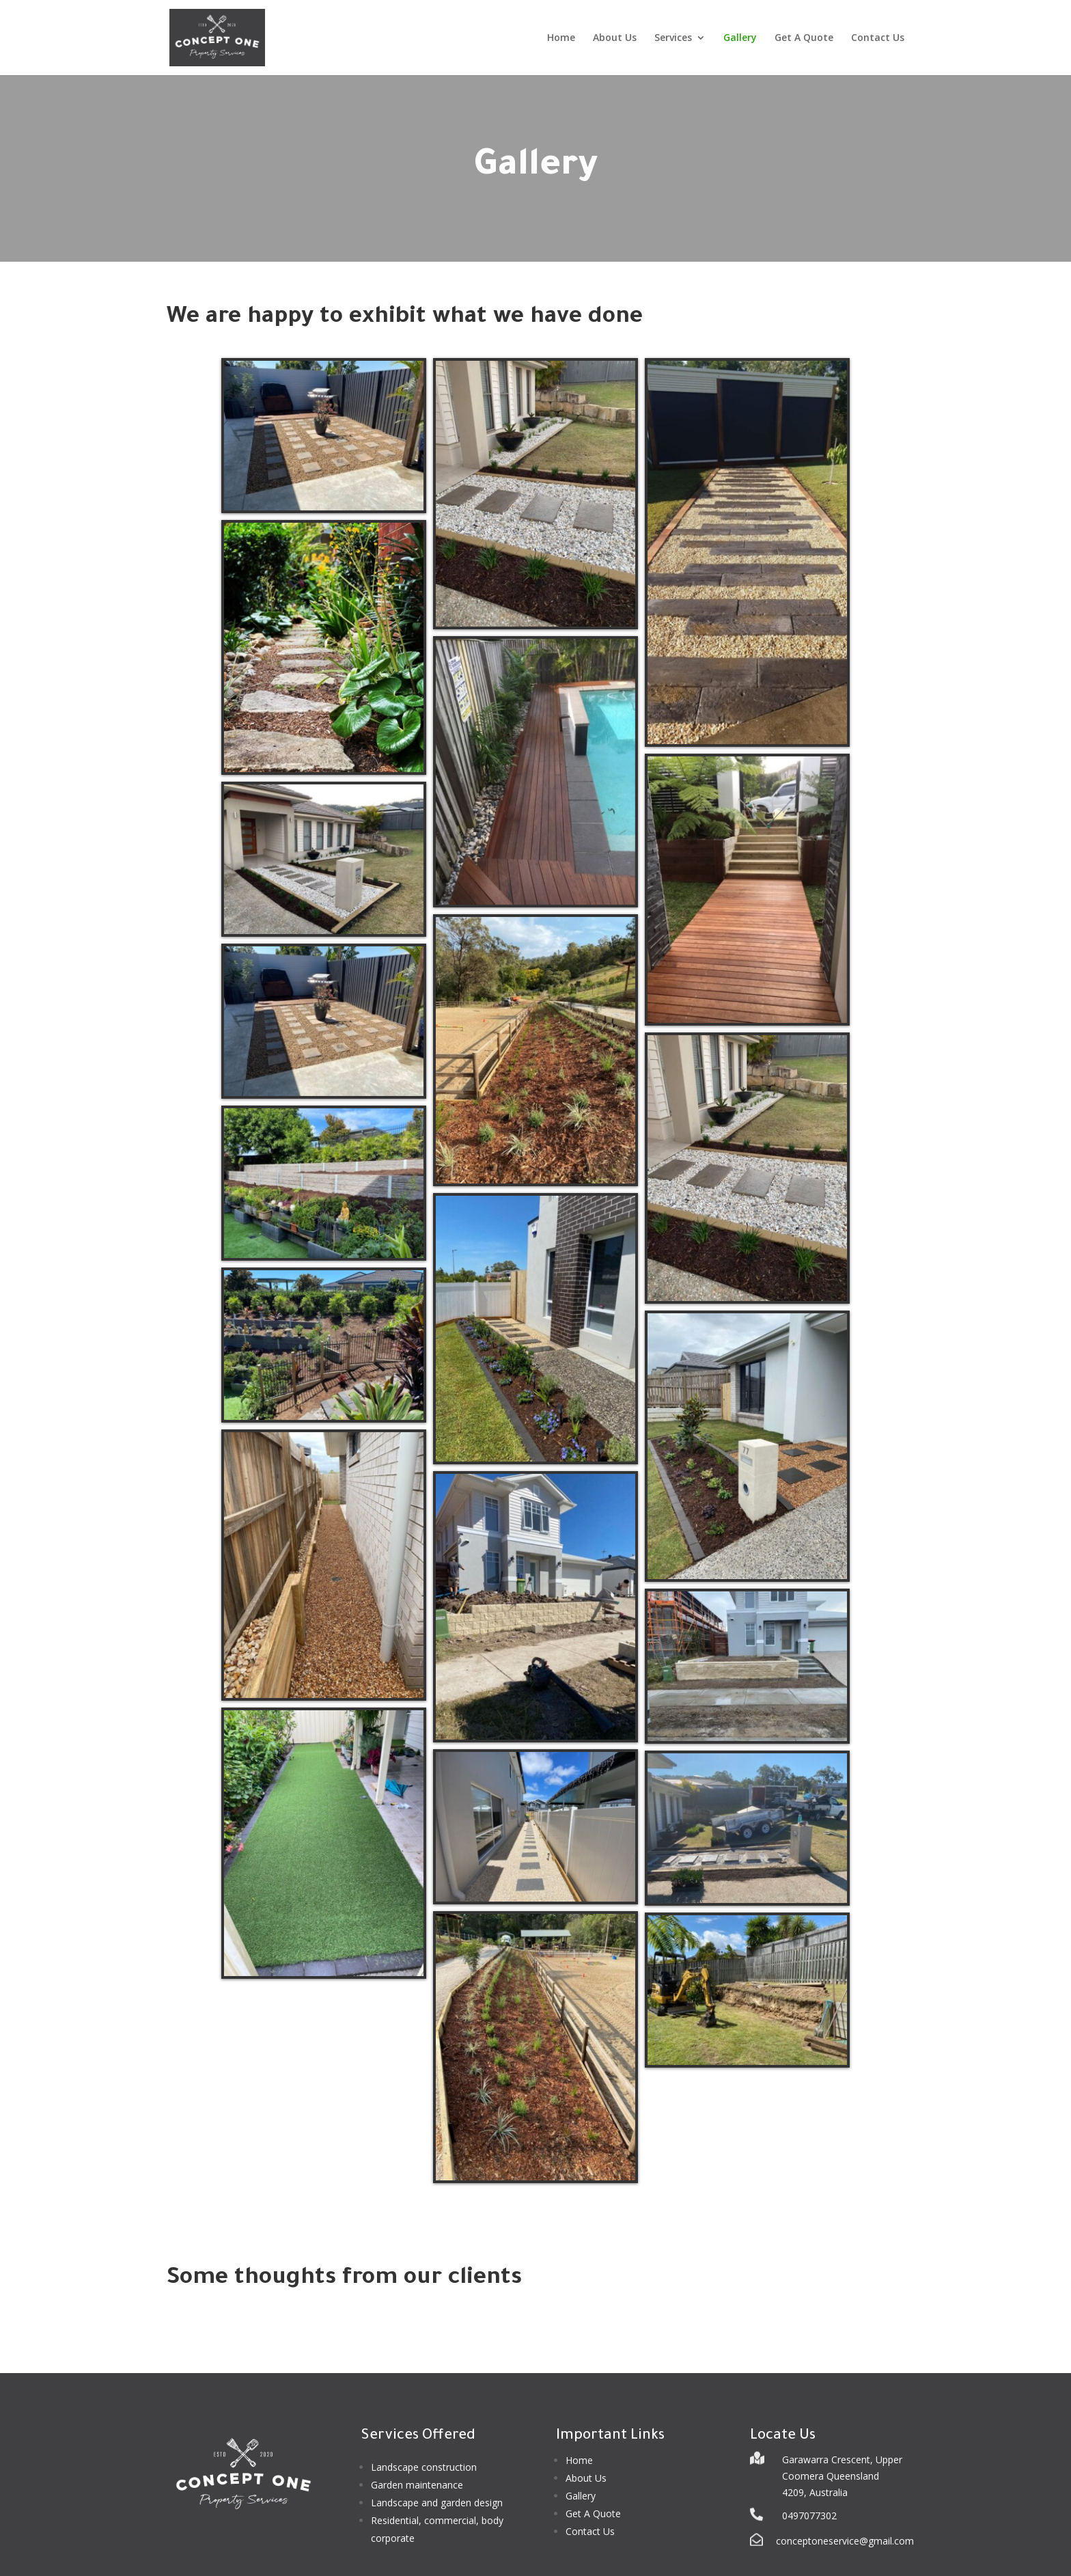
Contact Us (877, 38)
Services (673, 38)
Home (561, 38)
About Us (615, 38)
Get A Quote (804, 38)
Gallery (740, 38)
